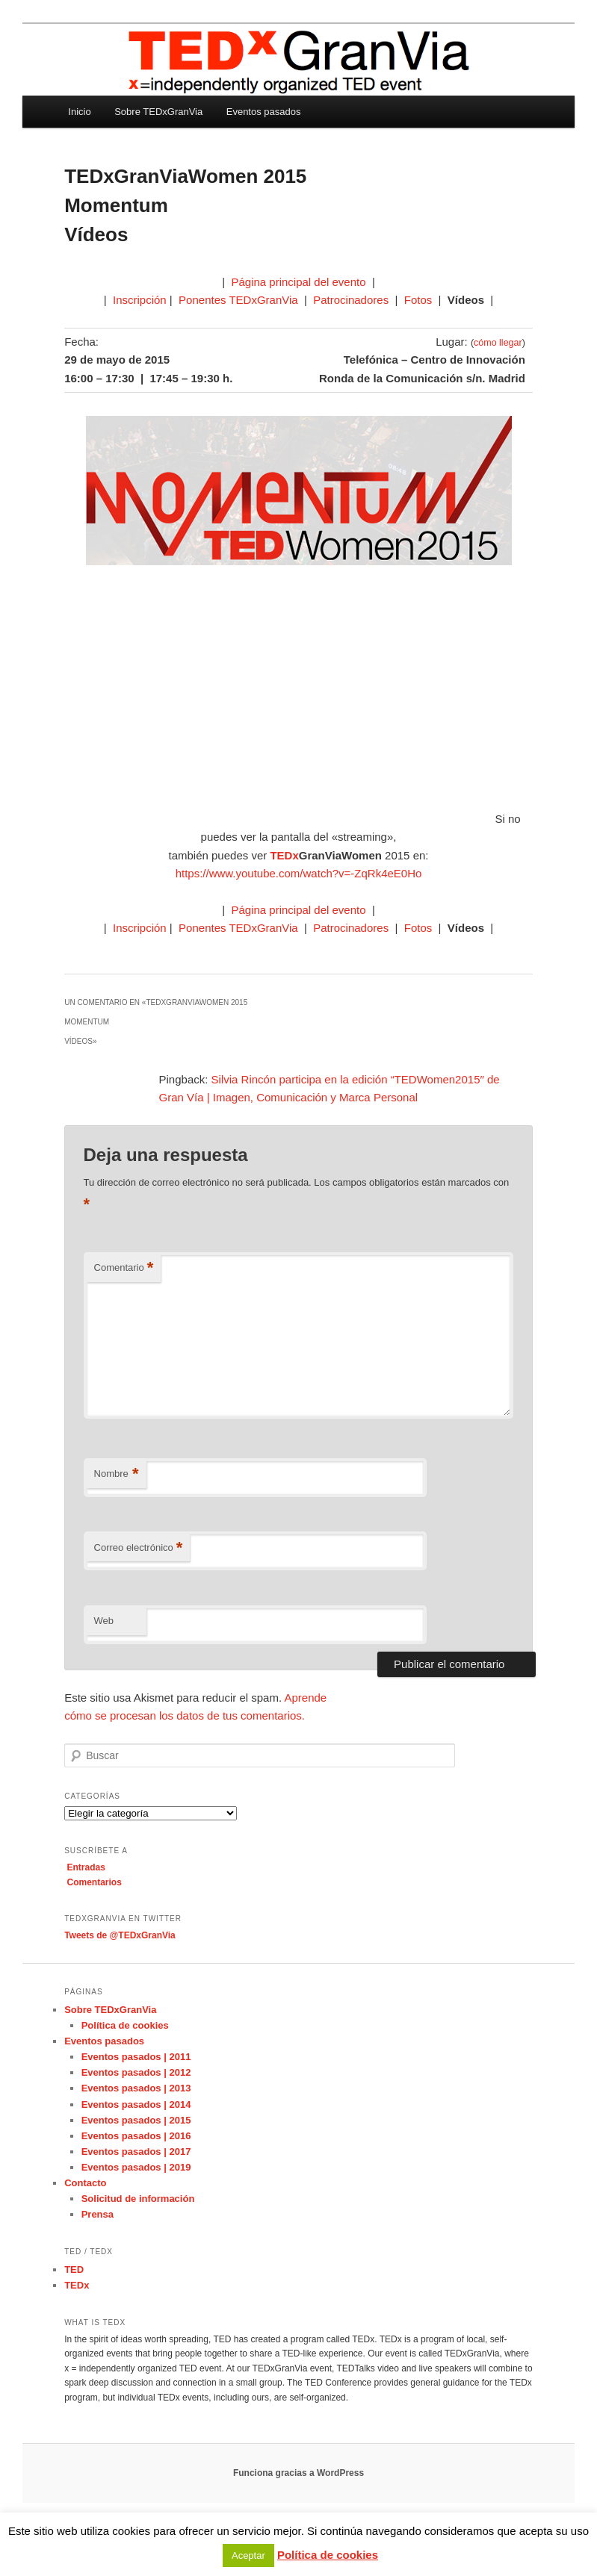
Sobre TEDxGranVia (158, 111)
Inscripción (140, 299)
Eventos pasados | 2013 (136, 2088)
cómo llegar (498, 342)
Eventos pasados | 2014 (136, 2104)
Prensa (97, 2214)
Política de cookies (125, 2025)
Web (104, 1620)
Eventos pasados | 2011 (136, 2056)
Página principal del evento (298, 282)
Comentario (124, 1268)
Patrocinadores (351, 299)
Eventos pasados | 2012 (136, 2072)
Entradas (86, 1867)
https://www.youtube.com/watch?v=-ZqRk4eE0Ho (299, 873)
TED (74, 2269)
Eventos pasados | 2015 (136, 2120)
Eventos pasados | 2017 (136, 2151)
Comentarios (94, 1882)
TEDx (76, 2285)
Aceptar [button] (248, 2555)
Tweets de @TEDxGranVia (120, 1935)
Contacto (85, 2182)
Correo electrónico (138, 1548)
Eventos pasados (263, 111)
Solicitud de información (138, 2198)
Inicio (79, 111)
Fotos (418, 299)
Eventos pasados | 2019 (136, 2167)
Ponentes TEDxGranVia (238, 299)
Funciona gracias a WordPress (298, 2473)
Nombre (116, 1474)
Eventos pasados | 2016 (136, 2135)
